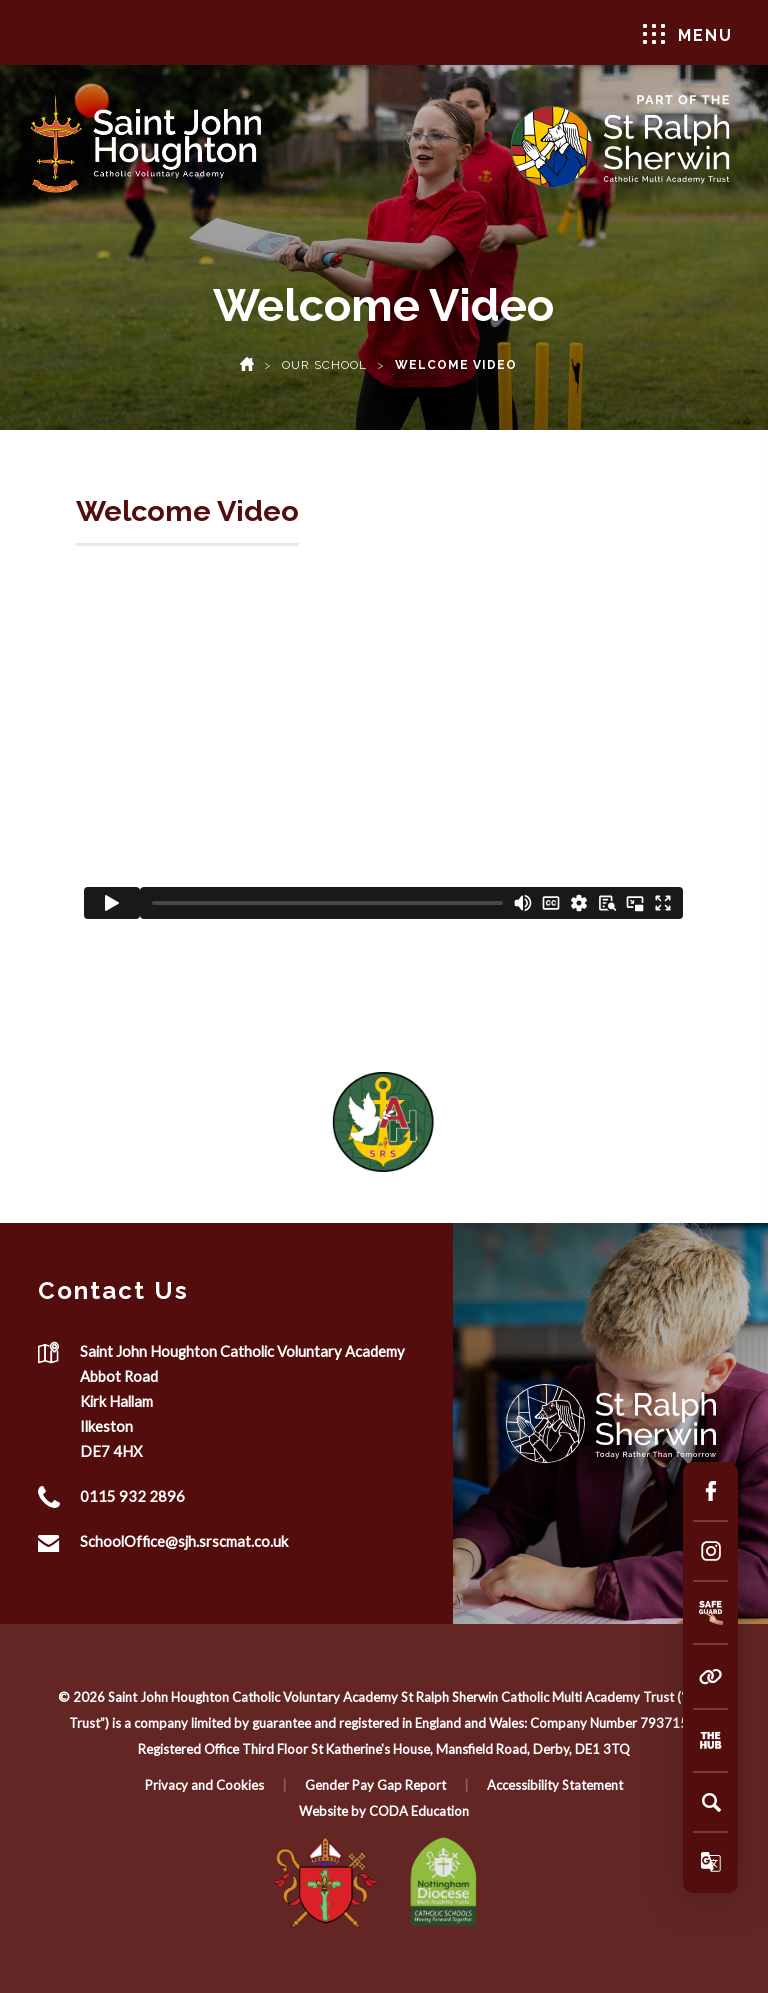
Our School (324, 365)
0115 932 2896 (132, 1496)
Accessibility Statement (555, 1785)
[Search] (711, 1802)
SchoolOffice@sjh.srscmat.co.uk (184, 1541)
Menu (688, 34)
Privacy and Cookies (204, 1785)
